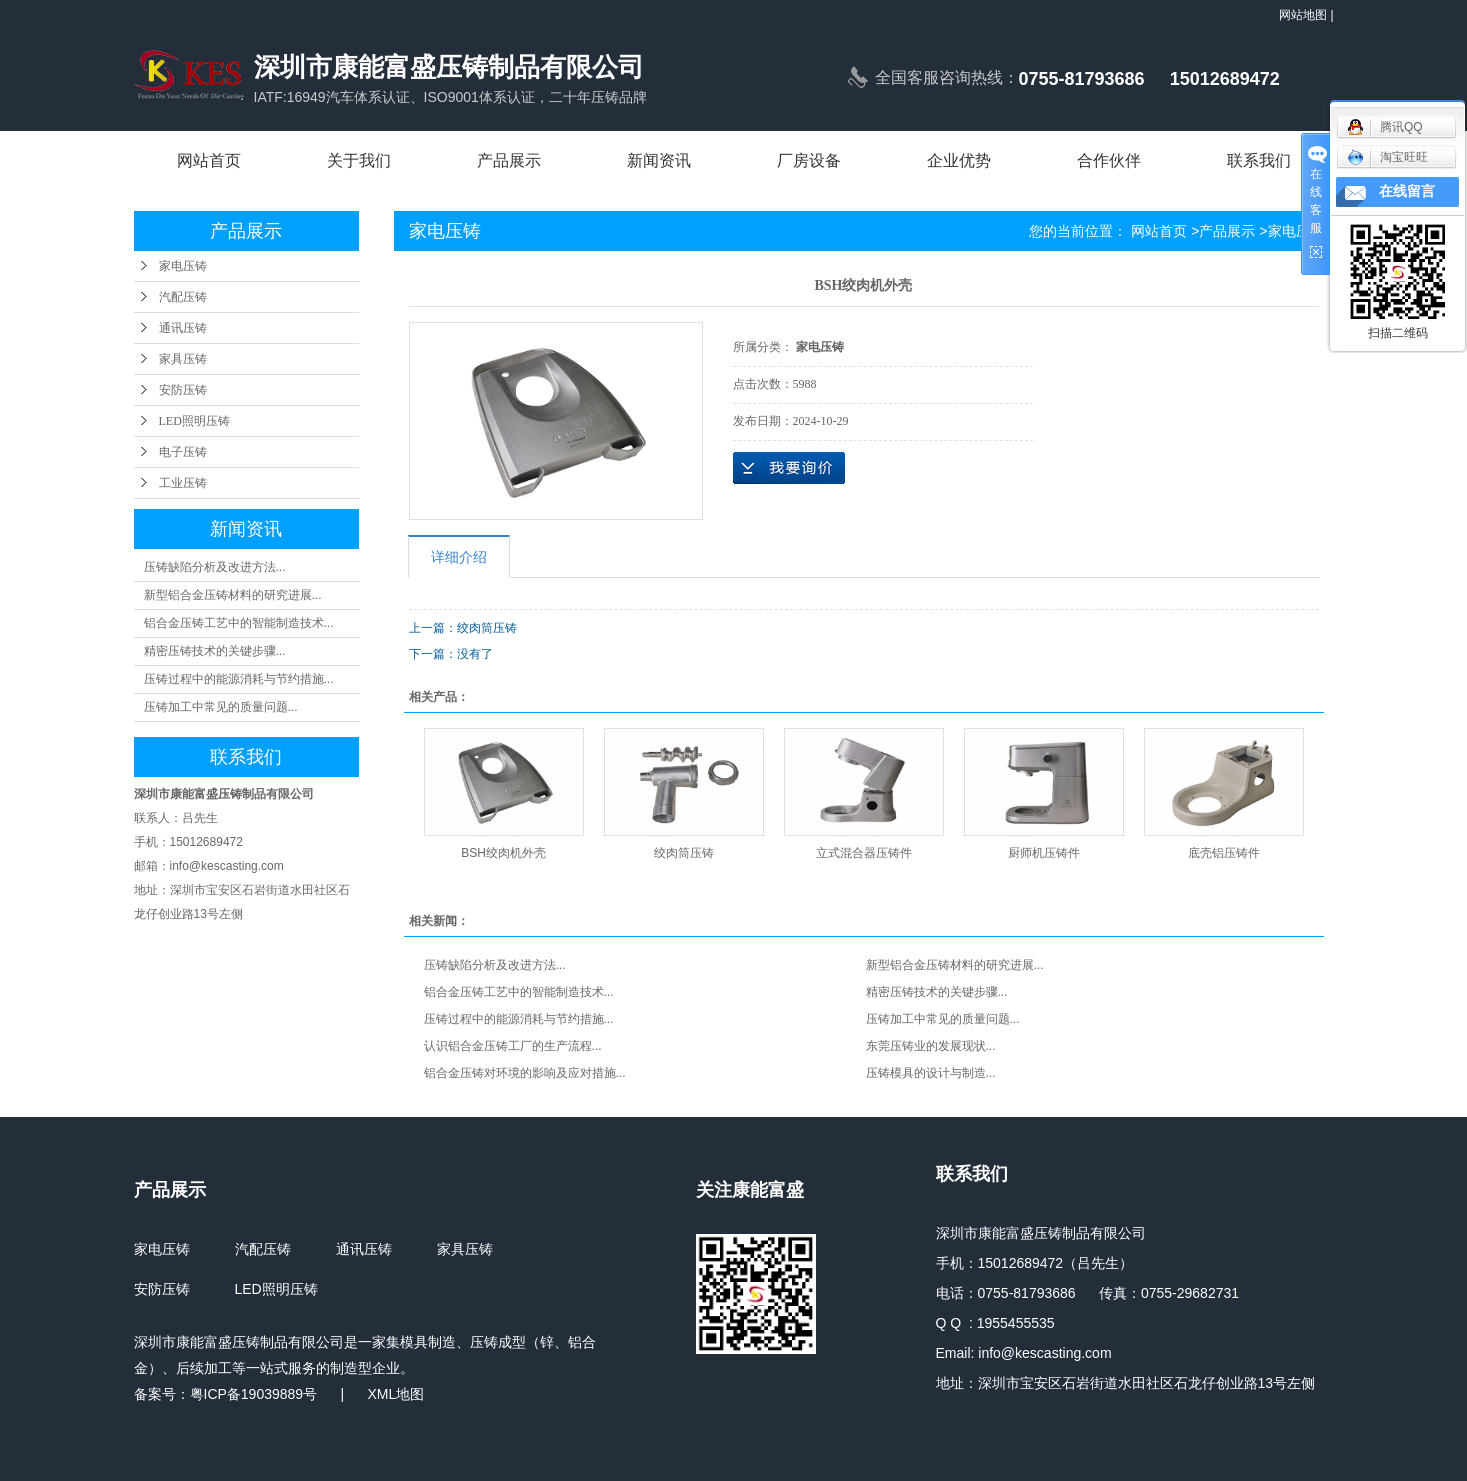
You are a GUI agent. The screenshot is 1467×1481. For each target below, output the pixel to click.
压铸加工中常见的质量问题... (221, 707)
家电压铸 (183, 266)
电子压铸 (183, 452)
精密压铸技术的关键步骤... (215, 651)
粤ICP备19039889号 (254, 1394)
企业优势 (959, 160)
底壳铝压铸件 (1224, 853)
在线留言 (1407, 191)
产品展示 (509, 160)
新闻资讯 (659, 160)
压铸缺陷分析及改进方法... (215, 567)
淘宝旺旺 (1387, 157)
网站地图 (1303, 15)
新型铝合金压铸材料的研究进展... (233, 595)
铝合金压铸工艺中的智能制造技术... (239, 623)
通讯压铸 (183, 328)
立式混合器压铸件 (864, 853)
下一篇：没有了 (451, 654)
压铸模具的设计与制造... (931, 1073)
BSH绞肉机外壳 (503, 853)
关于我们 (359, 160)
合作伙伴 (1109, 160)
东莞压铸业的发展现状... (931, 1046)
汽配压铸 (183, 297)
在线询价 (789, 468)
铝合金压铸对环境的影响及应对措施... (525, 1073)
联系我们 (1259, 160)
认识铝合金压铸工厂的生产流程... (513, 1046)
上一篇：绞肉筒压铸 (463, 628)
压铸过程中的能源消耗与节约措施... (239, 679)
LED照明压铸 (194, 421)
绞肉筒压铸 (684, 853)
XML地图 (395, 1394)
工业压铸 (183, 483)
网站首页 (209, 160)
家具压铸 (183, 359)
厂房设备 (809, 160)
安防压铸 (183, 390)
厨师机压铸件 (1044, 853)
